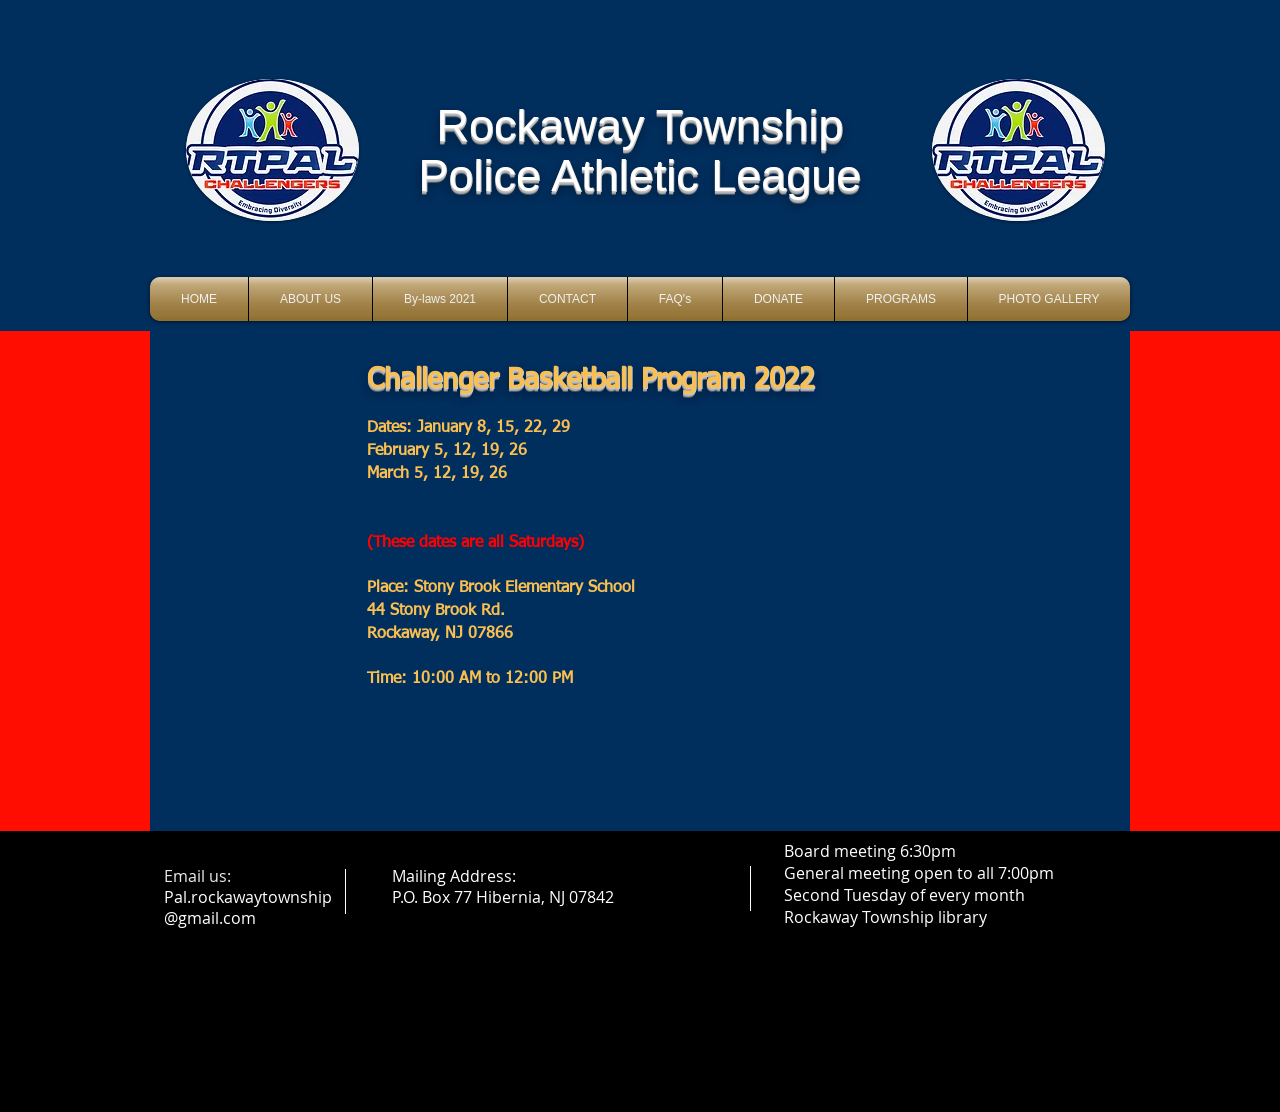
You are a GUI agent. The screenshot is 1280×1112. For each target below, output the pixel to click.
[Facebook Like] (641, 253)
